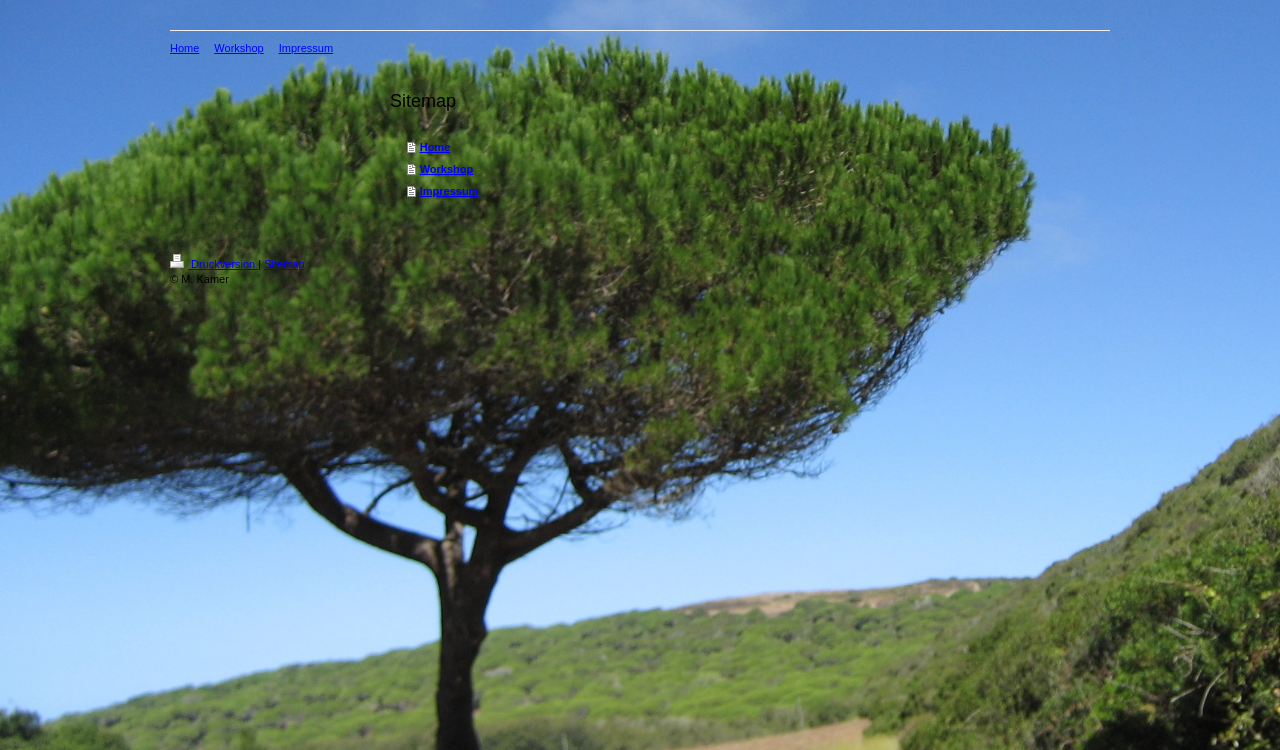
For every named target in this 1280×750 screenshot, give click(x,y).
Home (435, 147)
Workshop (447, 169)
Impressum (449, 191)
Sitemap (284, 264)
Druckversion (214, 264)
